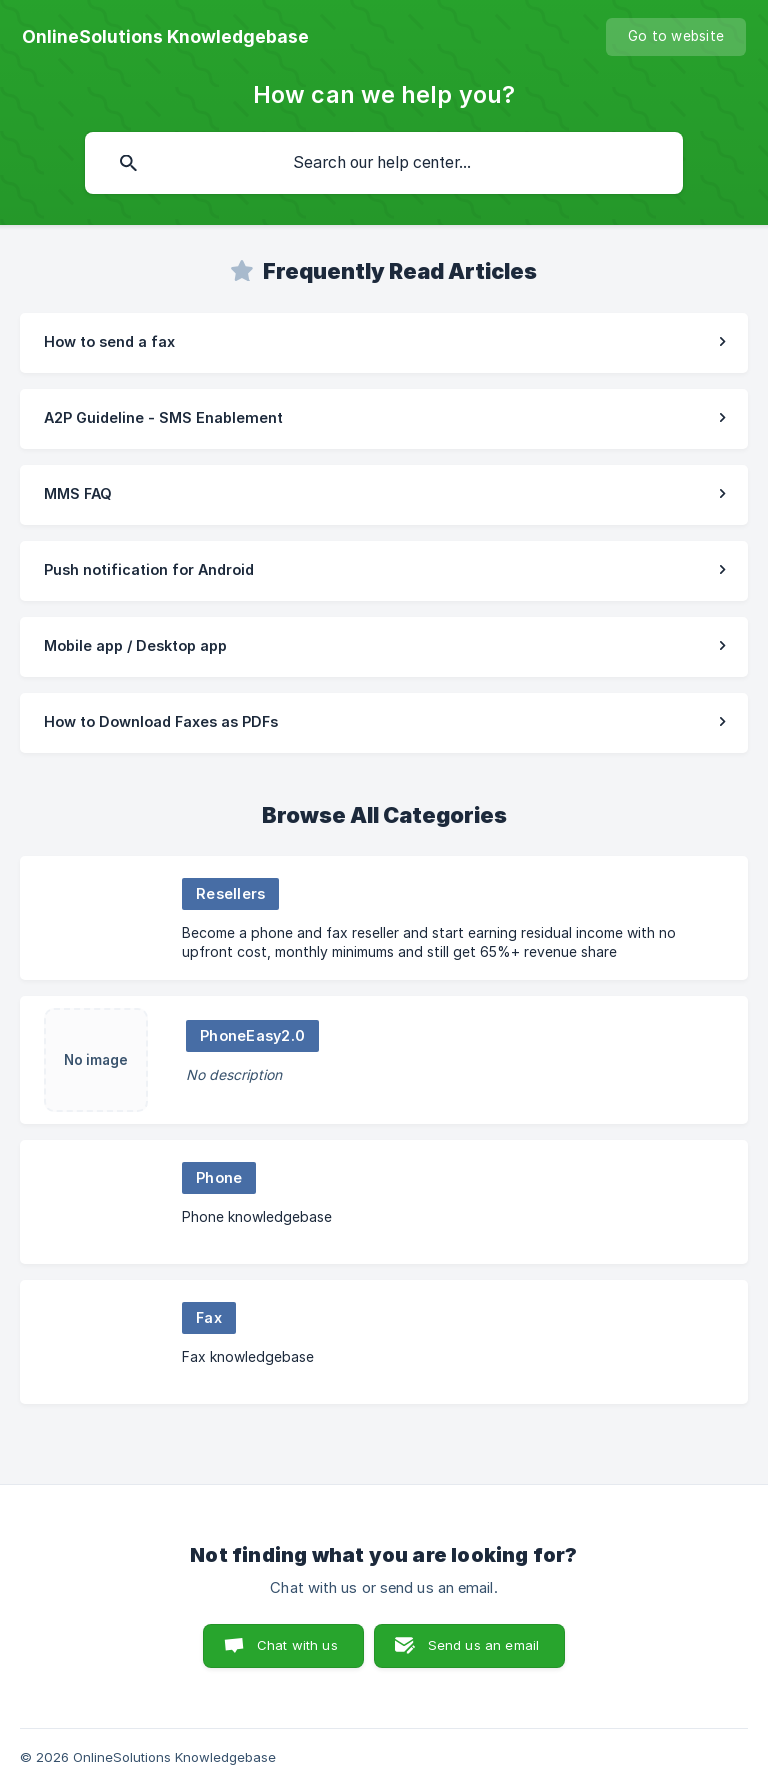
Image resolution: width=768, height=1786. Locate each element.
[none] (165, 37)
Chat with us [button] (297, 1645)
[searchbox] (384, 163)
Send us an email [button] (483, 1645)
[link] (384, 343)
